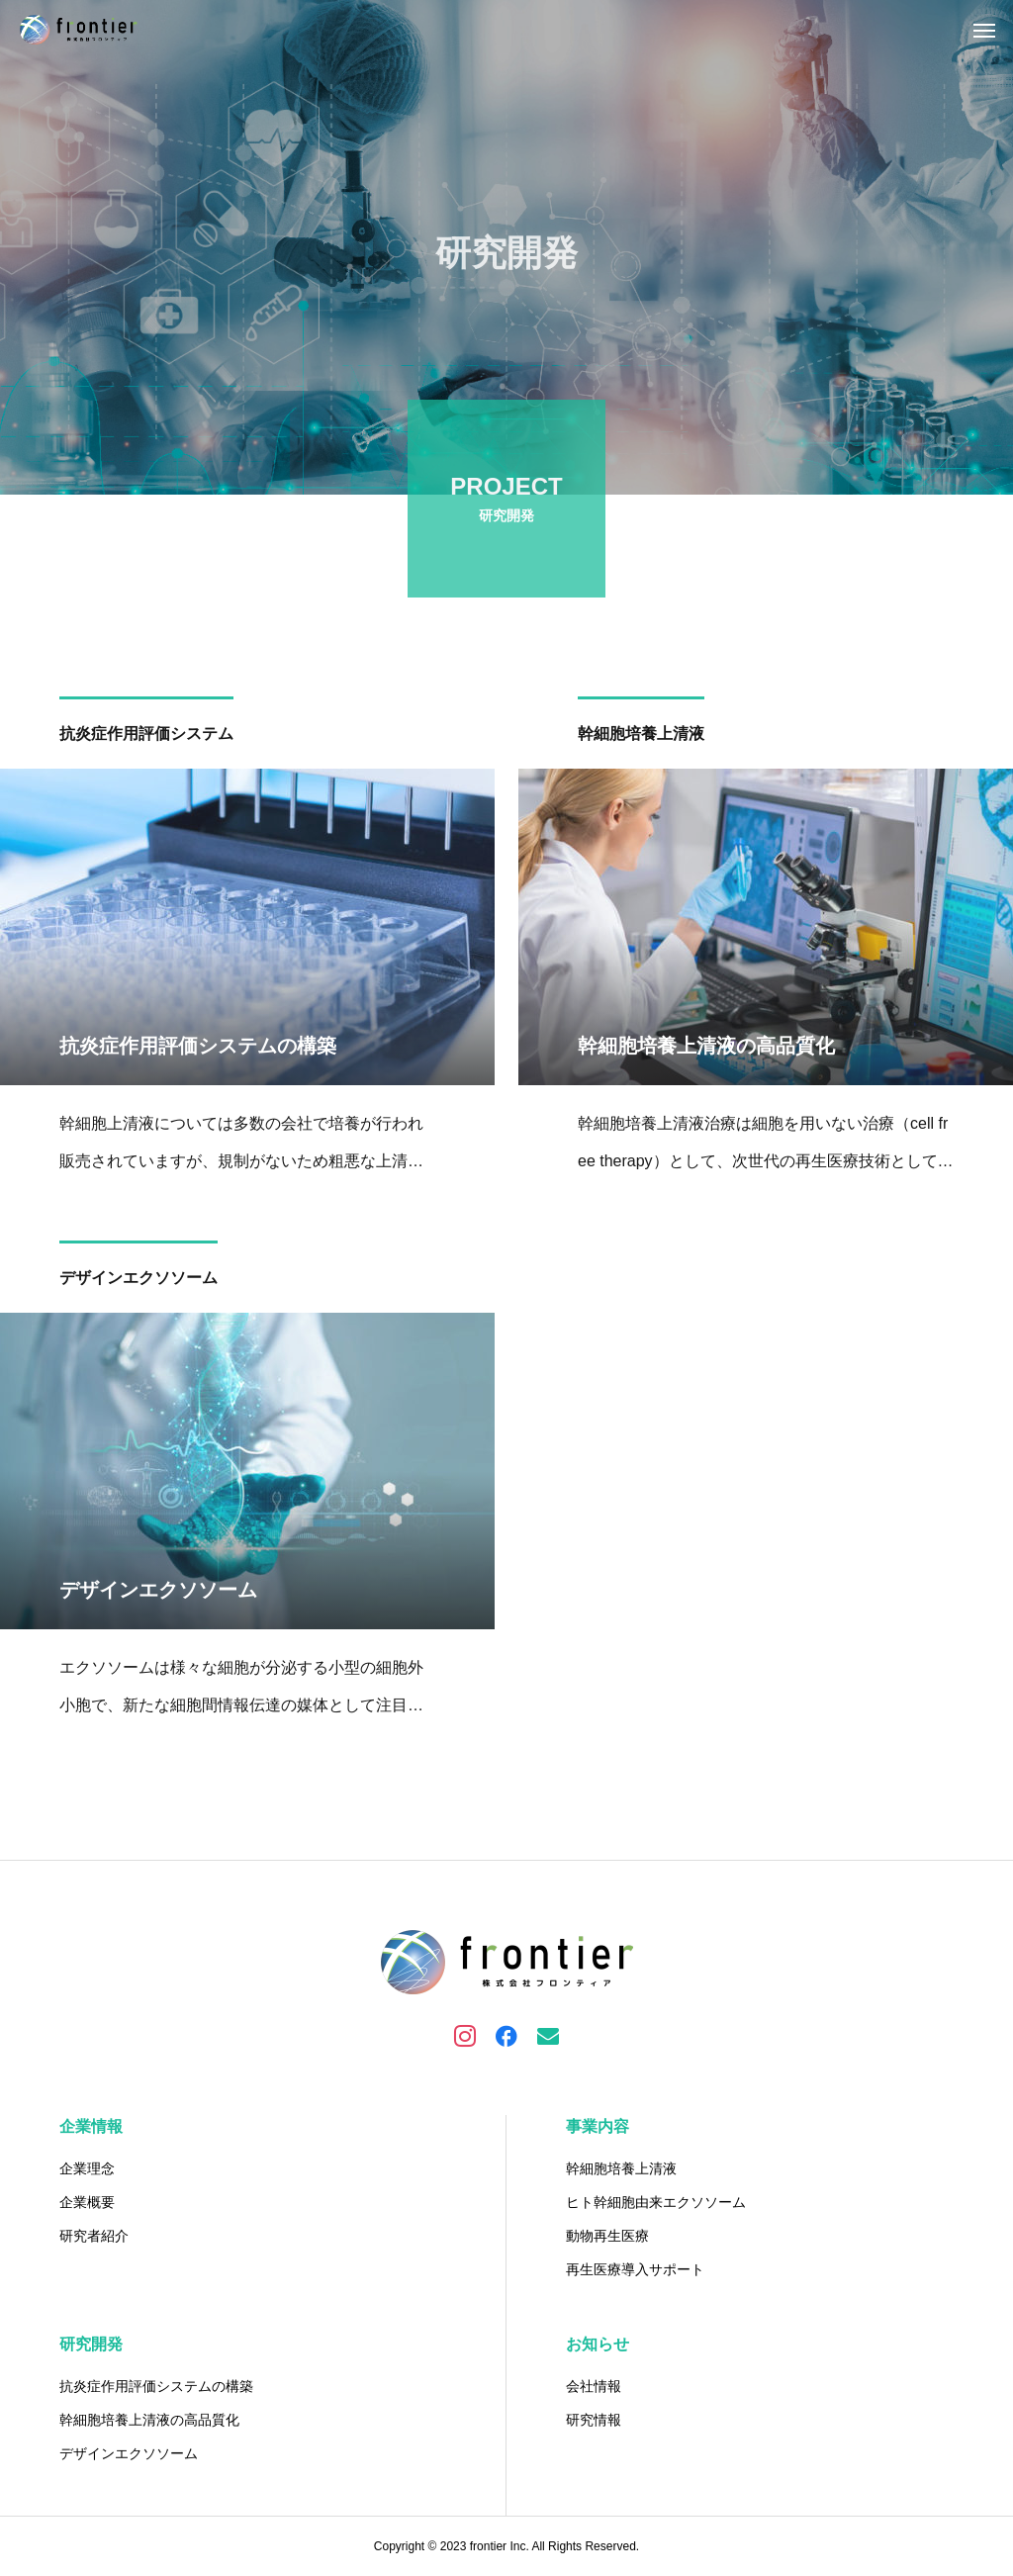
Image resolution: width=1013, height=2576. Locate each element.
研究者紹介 (94, 2236)
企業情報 (91, 2126)
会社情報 (593, 2386)
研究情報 (593, 2420)
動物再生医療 (607, 2236)
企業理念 (87, 2168)
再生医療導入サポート (635, 2269)
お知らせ (597, 2344)
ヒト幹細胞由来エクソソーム (656, 2202)
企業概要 (87, 2202)
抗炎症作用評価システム (146, 736)
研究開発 (91, 2344)
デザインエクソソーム (138, 1280)
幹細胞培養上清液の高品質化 (149, 2420)
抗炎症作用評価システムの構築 (156, 2386)
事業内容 (597, 2126)
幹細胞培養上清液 (641, 736)
